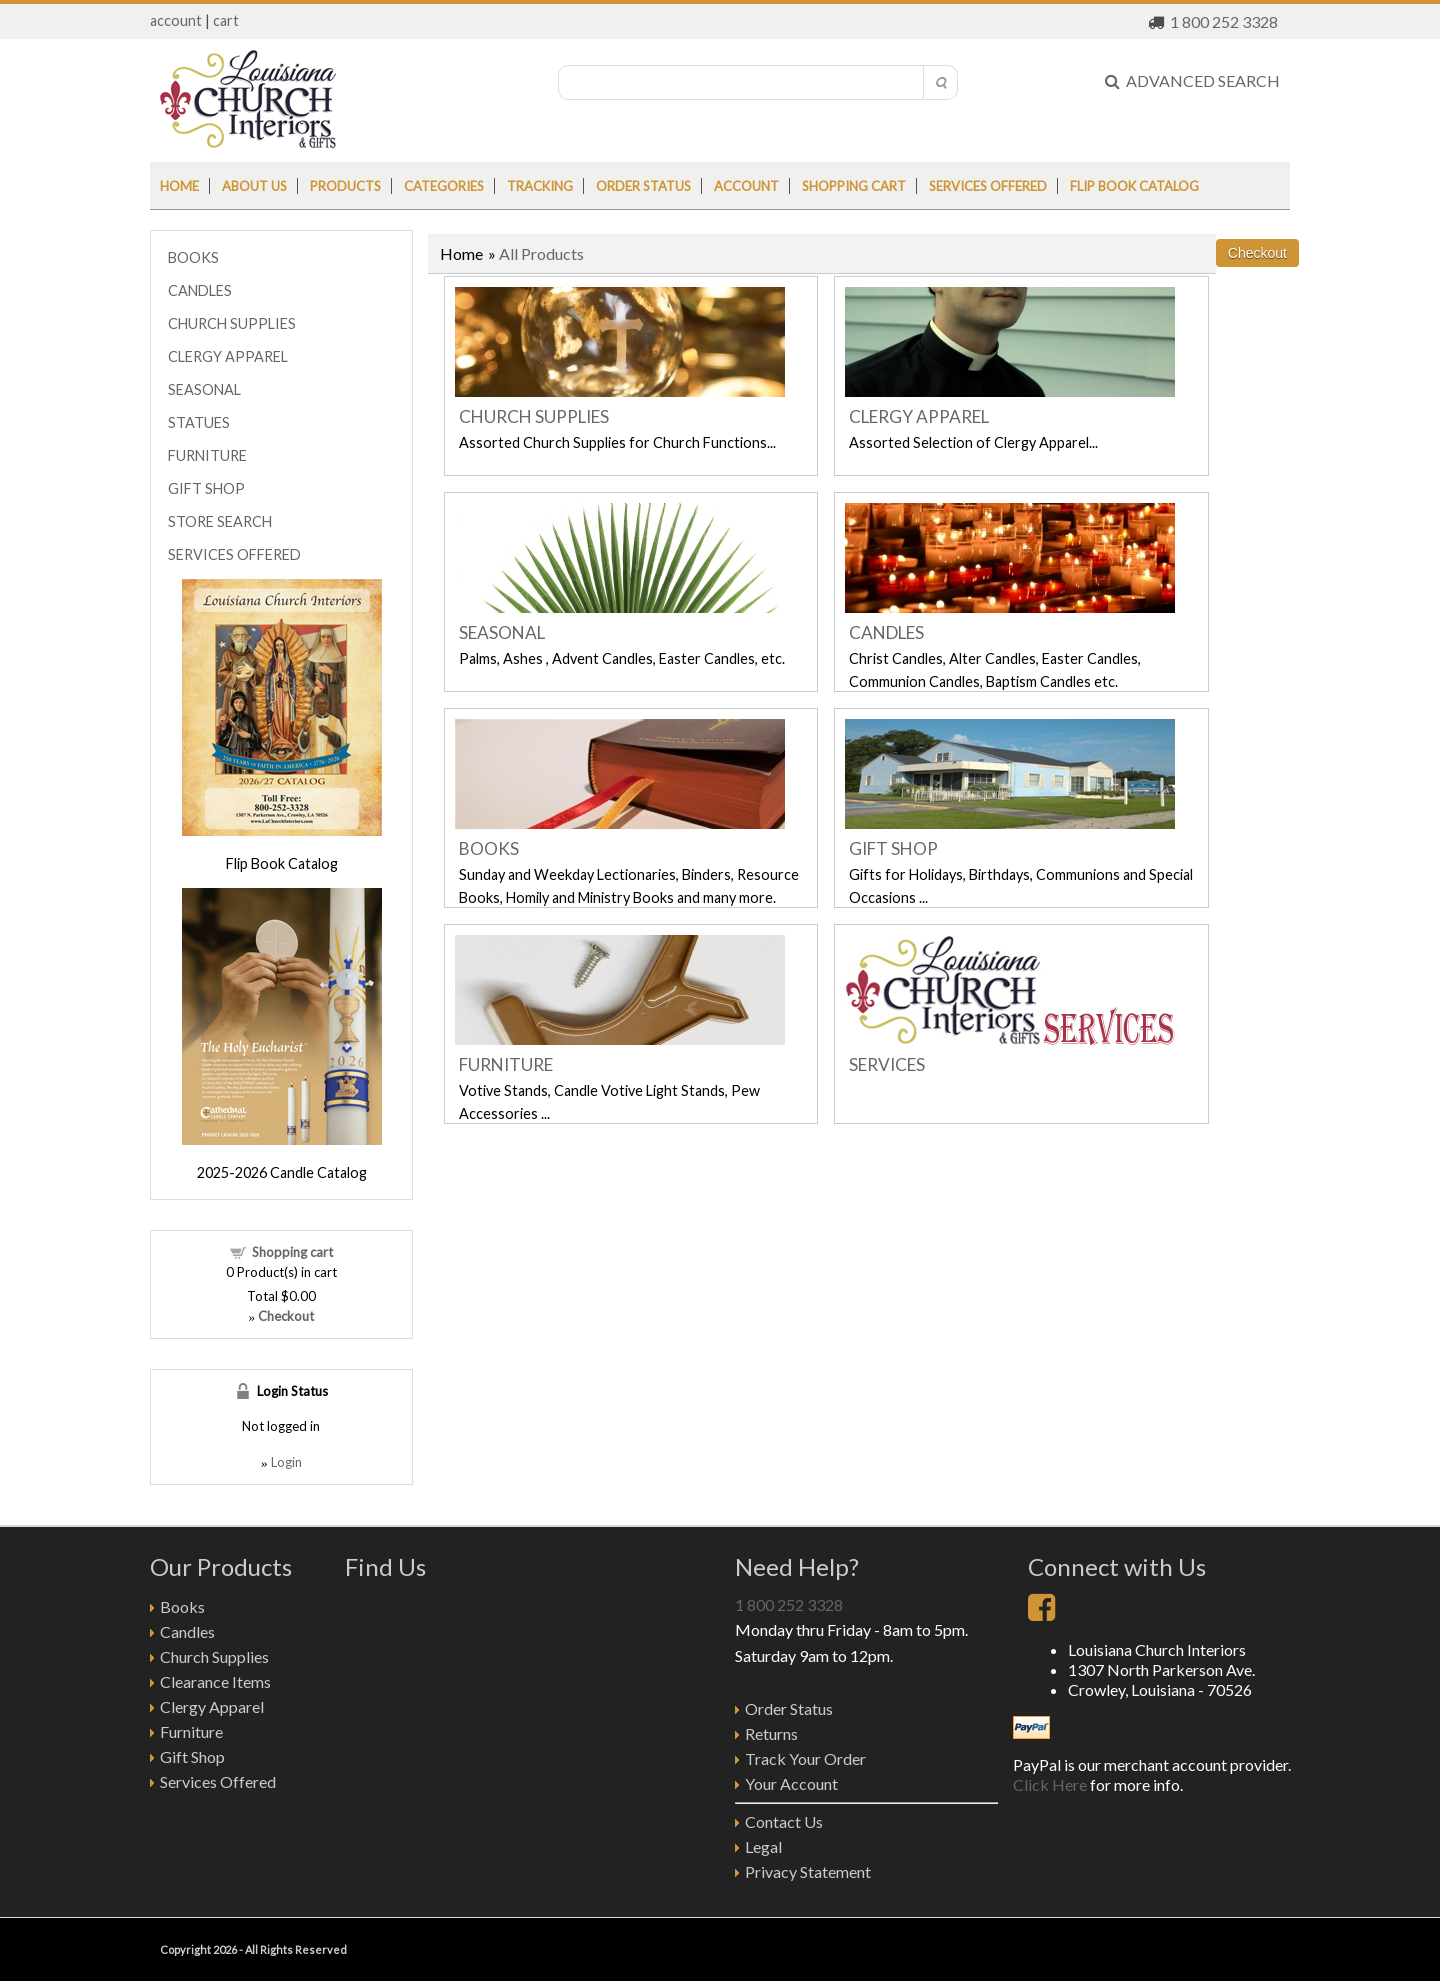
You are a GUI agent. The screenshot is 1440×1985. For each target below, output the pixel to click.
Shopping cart (854, 186)
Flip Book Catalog (1134, 186)
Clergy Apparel (212, 1706)
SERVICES (887, 1064)
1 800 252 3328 (1224, 21)
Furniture (191, 1731)
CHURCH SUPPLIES (534, 416)
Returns (771, 1733)
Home (179, 186)
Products (345, 186)
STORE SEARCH (220, 521)
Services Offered (988, 186)
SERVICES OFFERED (234, 554)
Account (746, 186)
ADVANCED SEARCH (1192, 80)
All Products (541, 253)
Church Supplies (214, 1656)
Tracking (540, 186)
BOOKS (489, 848)
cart (226, 20)
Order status (643, 186)
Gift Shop (192, 1756)
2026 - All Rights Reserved (279, 1949)
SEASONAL (502, 632)
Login (286, 1462)
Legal (763, 1846)
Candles (187, 1631)
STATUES (199, 422)
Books (182, 1606)
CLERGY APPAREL (919, 416)
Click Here (1050, 1784)
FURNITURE (506, 1064)
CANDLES (886, 632)
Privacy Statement (808, 1871)
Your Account (791, 1783)
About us (254, 186)
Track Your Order (805, 1758)
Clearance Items (215, 1681)
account (176, 20)
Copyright (185, 1949)
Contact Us (784, 1821)
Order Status (789, 1708)
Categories (444, 186)
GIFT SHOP (893, 848)
